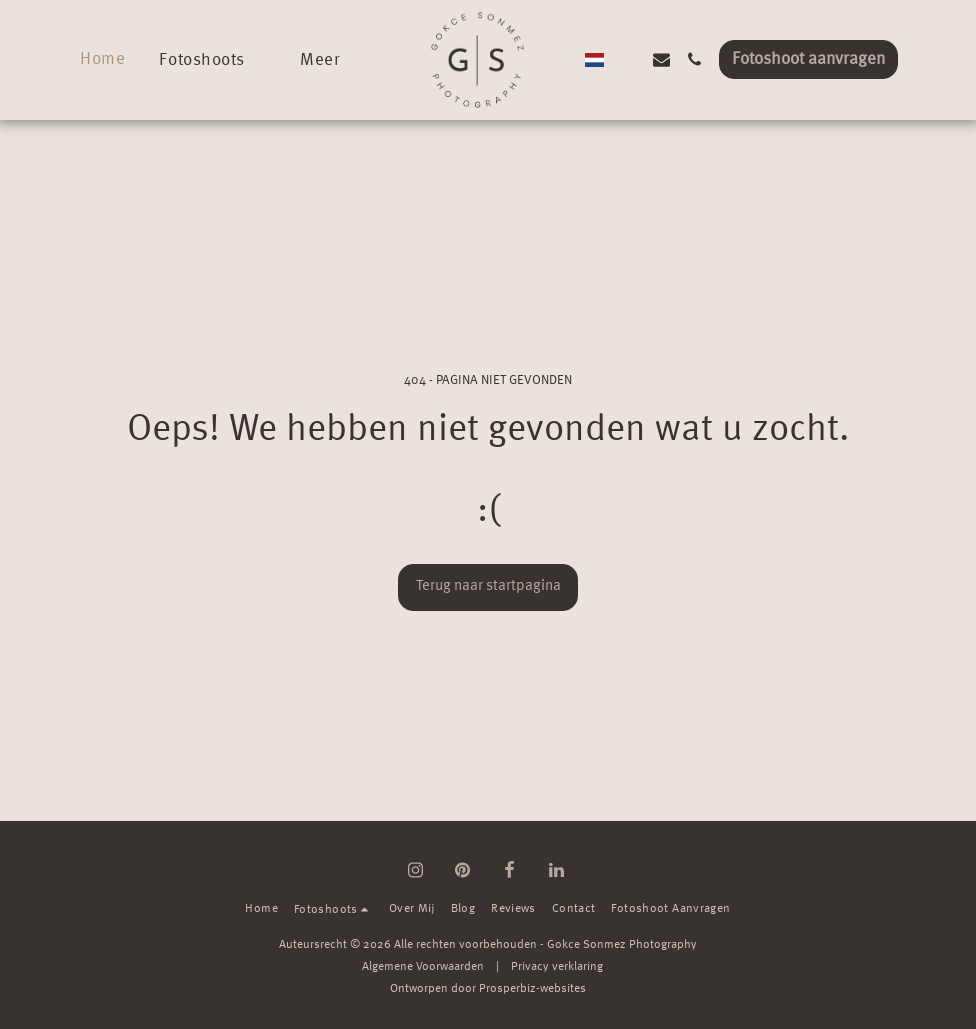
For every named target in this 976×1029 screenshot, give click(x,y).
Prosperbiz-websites (532, 989)
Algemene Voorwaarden (423, 967)
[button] (212, 59)
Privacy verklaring (557, 967)
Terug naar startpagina (488, 586)
